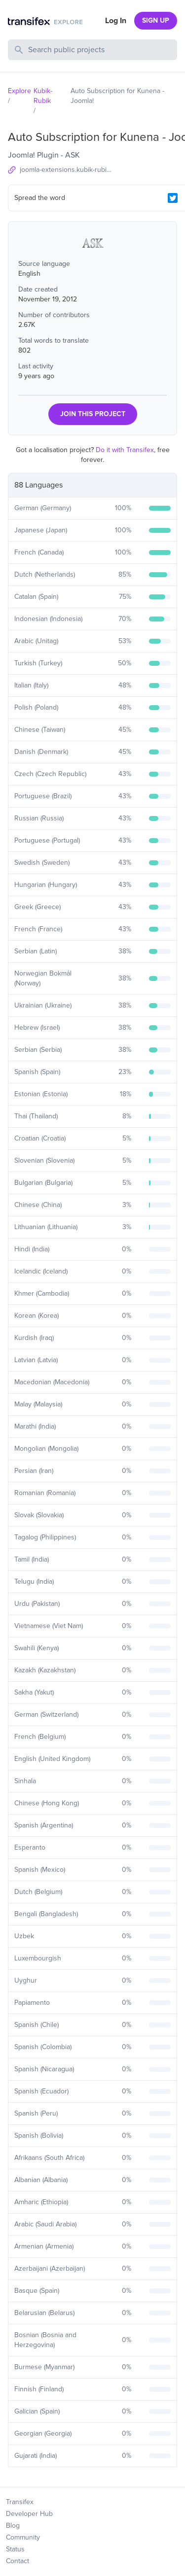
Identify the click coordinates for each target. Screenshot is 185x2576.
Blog (13, 2525)
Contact (17, 2561)
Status (15, 2549)
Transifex (20, 2502)
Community (23, 2537)
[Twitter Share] (173, 198)
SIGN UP (155, 20)
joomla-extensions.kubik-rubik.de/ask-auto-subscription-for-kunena (67, 169)
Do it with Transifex (125, 450)
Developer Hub (29, 2514)
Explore (19, 91)
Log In (115, 21)
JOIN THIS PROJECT (92, 414)
